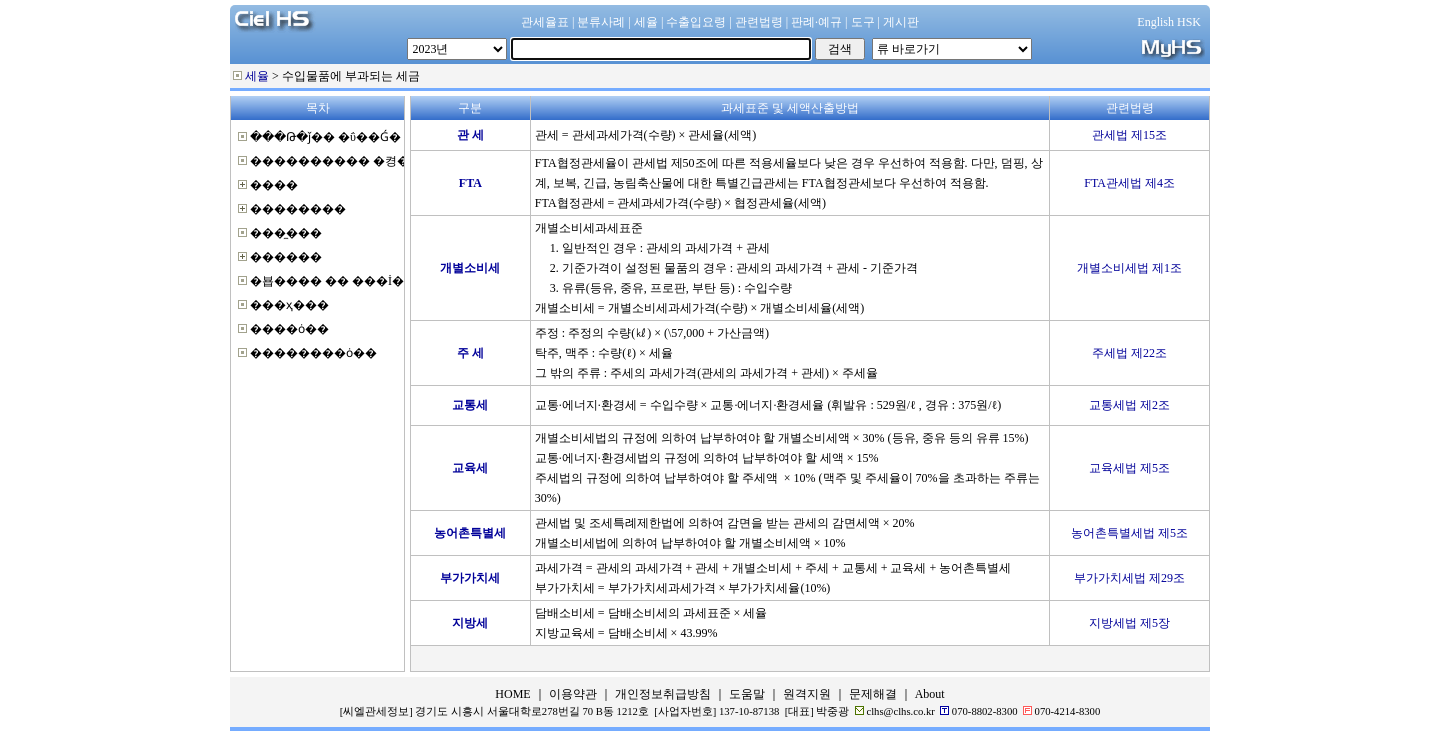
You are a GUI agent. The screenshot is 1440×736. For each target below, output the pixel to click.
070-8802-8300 (985, 711)
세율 (257, 76)
